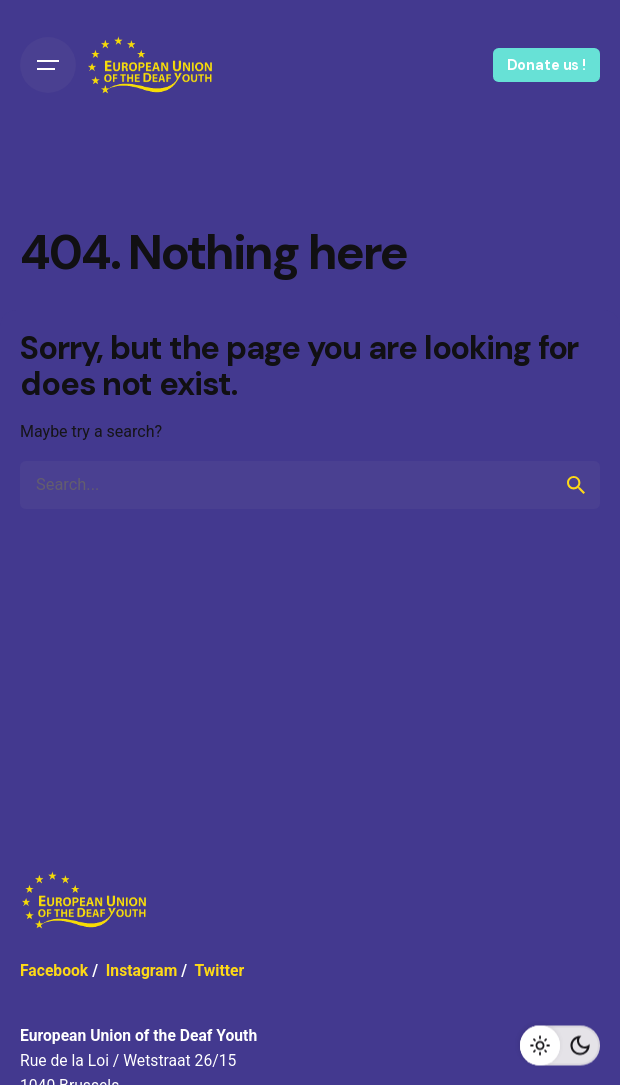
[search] (576, 485)
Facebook (54, 970)
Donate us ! (546, 65)
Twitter (219, 970)
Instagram (142, 970)
